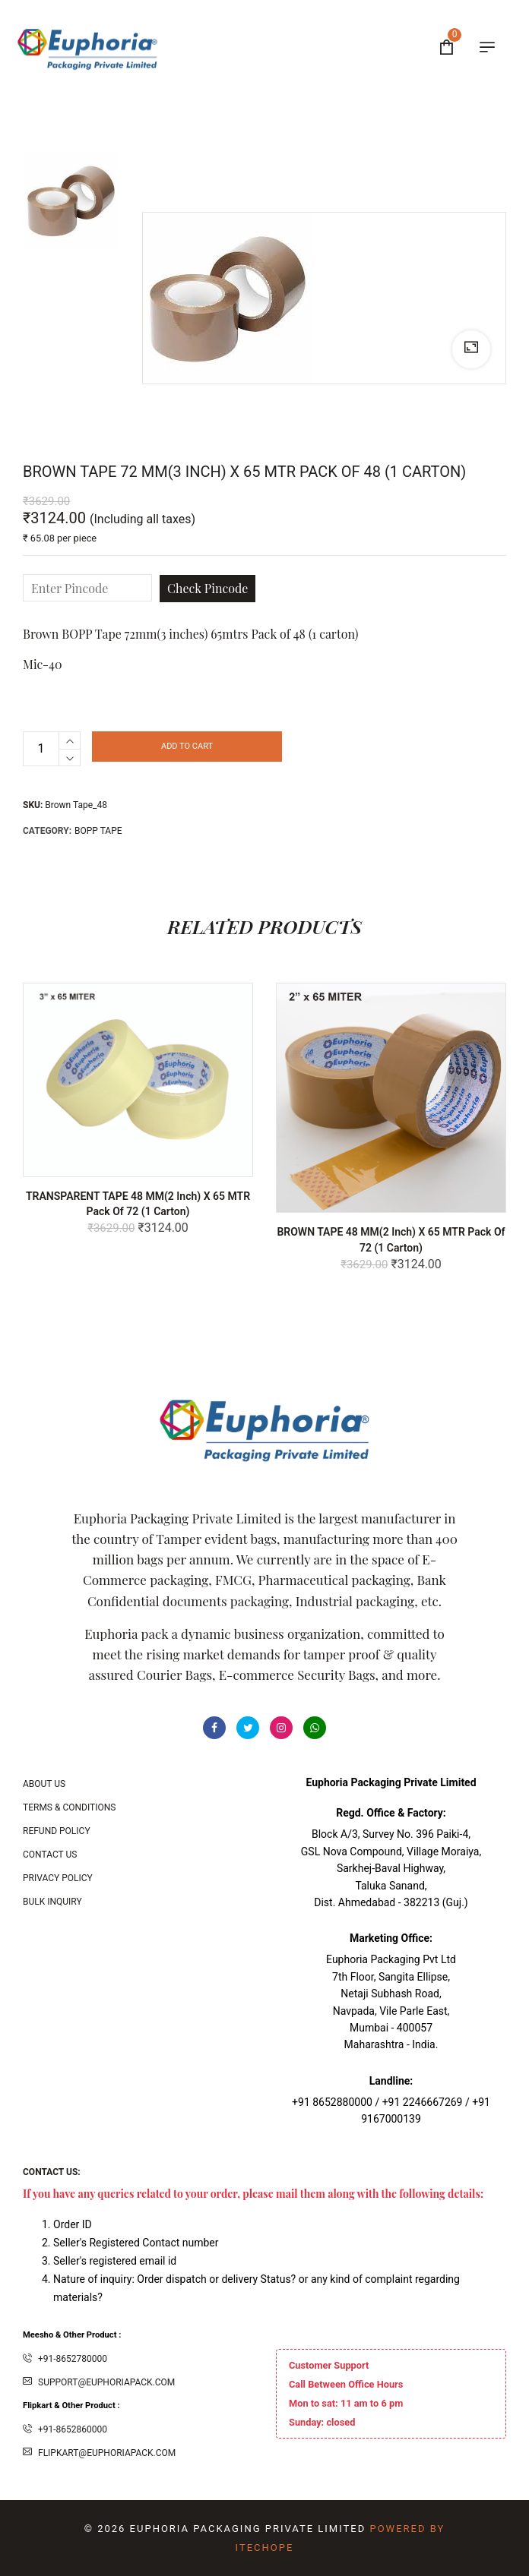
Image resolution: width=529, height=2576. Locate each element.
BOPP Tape (98, 831)
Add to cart (187, 746)
